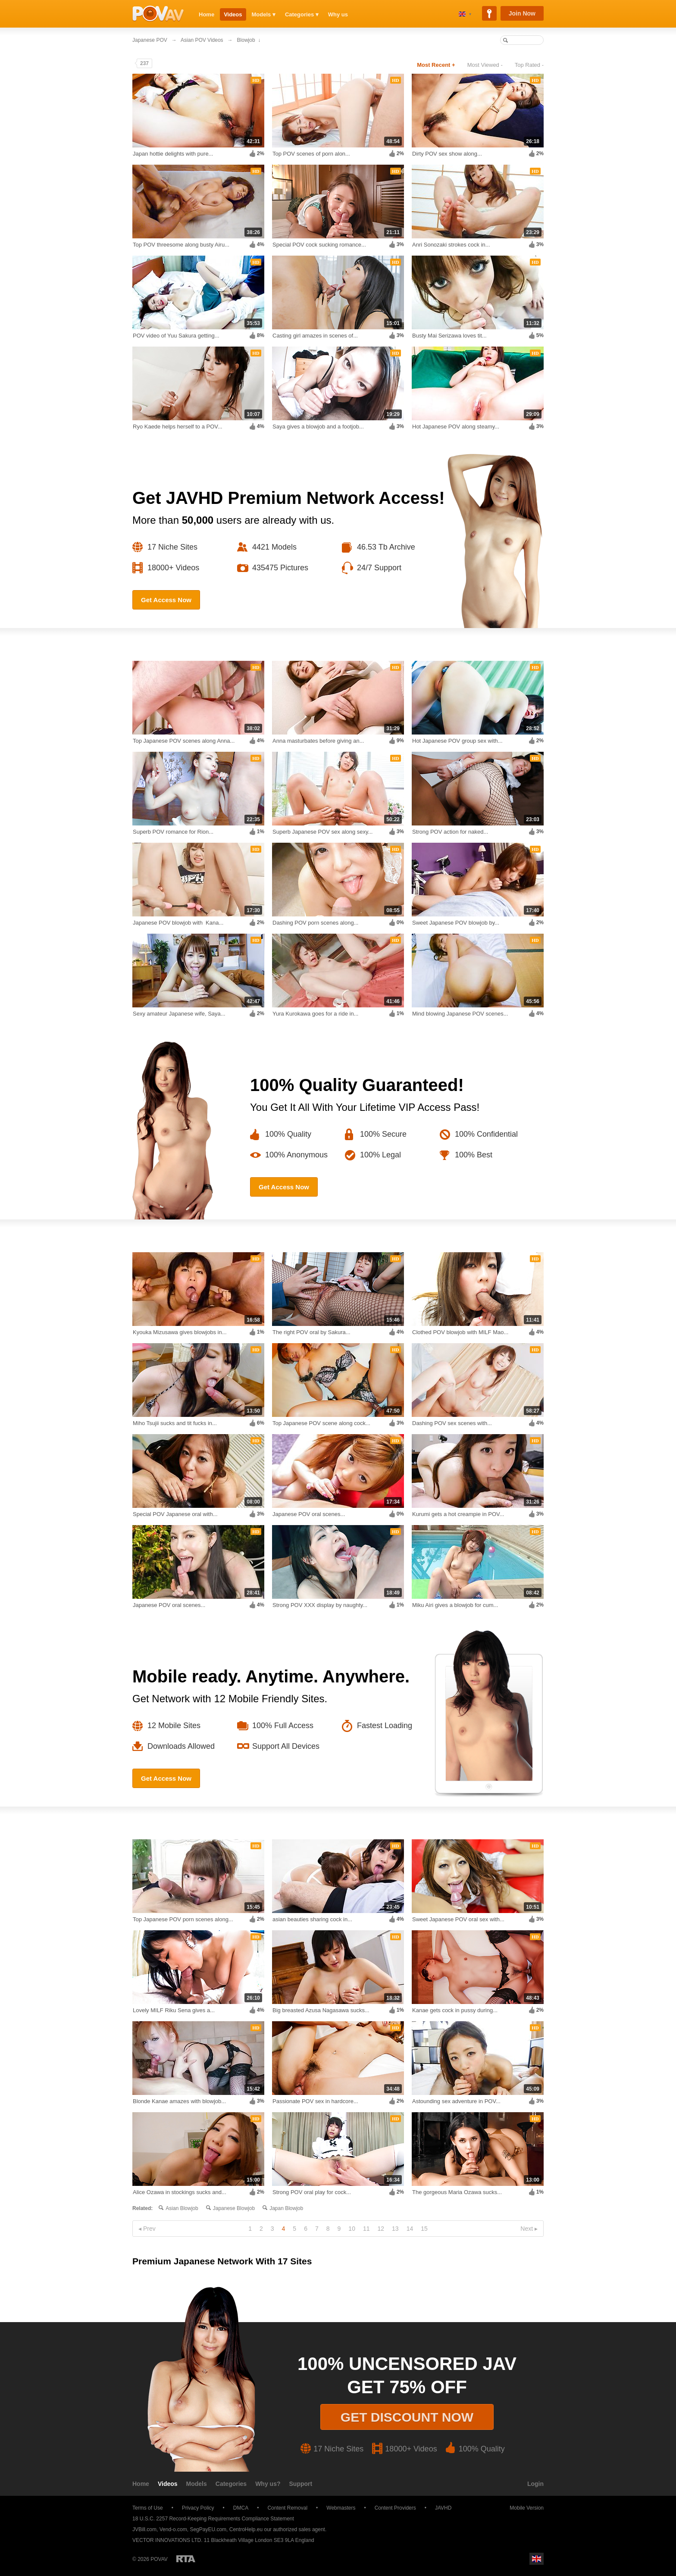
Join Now (522, 13)
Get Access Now (166, 599)
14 (410, 2228)
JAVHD (443, 2508)
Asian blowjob (182, 2208)
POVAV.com (158, 14)
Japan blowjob (286, 2208)
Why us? (267, 2483)
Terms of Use (147, 2508)
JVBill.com (144, 2529)
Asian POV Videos (202, 40)
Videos (233, 14)
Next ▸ (529, 2228)
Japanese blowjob (234, 2208)
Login (535, 2483)
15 (424, 2228)
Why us (338, 14)
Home (206, 14)
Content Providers (395, 2508)
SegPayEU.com (208, 2529)
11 (366, 2228)
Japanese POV (149, 40)
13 (395, 2228)
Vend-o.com (173, 2529)
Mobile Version (522, 2508)
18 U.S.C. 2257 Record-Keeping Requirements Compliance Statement (213, 2519)
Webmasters (340, 2508)
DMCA (240, 2508)
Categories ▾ (302, 14)
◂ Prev (147, 2228)
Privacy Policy (198, 2508)
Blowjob (246, 40)
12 (381, 2228)
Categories (231, 2483)
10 (351, 2228)
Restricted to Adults (185, 2558)
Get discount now (407, 2417)
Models (196, 2483)
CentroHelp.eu (246, 2529)
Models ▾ (263, 14)
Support (301, 2483)
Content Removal (287, 2508)
